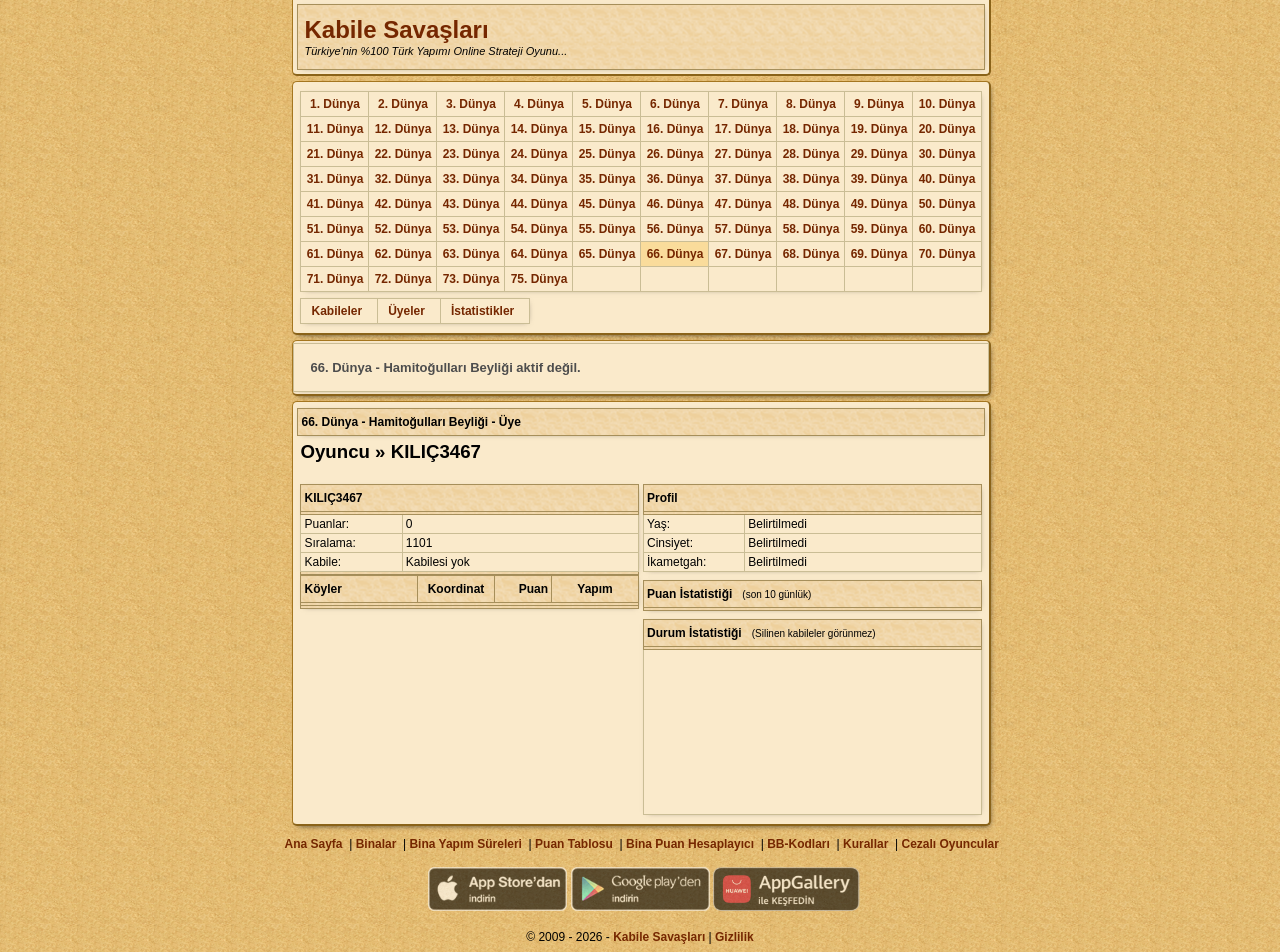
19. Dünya (879, 129)
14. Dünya (539, 129)
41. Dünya (335, 204)
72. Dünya (403, 279)
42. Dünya (403, 204)
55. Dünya (607, 229)
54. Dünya (539, 229)
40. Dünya (947, 179)
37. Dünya (743, 179)
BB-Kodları (798, 844)
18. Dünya (811, 129)
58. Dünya (811, 229)
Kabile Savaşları (396, 29)
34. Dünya (539, 179)
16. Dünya (675, 129)
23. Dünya (471, 154)
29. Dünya (879, 154)
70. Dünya (947, 254)
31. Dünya (335, 179)
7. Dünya (743, 104)
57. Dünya (743, 229)
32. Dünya (403, 179)
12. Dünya (403, 129)
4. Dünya (539, 104)
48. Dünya (811, 204)
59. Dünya (879, 229)
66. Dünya (675, 254)
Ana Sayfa (313, 844)
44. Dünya (539, 204)
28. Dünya (811, 154)
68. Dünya (811, 254)
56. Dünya (675, 229)
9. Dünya (879, 104)
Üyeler (406, 311)
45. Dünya (607, 204)
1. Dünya (335, 104)
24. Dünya (539, 154)
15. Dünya (607, 129)
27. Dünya (743, 154)
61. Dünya (335, 254)
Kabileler (336, 311)
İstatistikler (482, 311)
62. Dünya (403, 254)
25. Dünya (607, 154)
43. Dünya (471, 204)
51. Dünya (335, 229)
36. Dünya (675, 179)
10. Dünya (947, 104)
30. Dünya (947, 154)
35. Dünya (607, 179)
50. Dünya (947, 204)
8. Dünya (811, 104)
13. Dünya (471, 129)
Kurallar (865, 844)
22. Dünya (403, 154)
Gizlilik (734, 937)
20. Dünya (947, 129)
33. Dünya (471, 179)
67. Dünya (743, 254)
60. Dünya (947, 229)
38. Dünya (811, 179)
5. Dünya (607, 104)
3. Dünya (471, 104)
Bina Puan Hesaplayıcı (690, 844)
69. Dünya (879, 254)
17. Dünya (743, 129)
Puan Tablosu (574, 844)
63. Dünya (471, 254)
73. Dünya (471, 279)
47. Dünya (743, 204)
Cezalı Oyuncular (949, 844)
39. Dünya (879, 179)
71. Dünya (335, 279)
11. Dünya (335, 129)
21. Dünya (335, 154)
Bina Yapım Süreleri (465, 844)
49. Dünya (879, 204)
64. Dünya (539, 254)
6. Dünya (675, 104)
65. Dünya (607, 254)
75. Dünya (539, 279)
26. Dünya (675, 154)
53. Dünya (471, 229)
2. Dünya (403, 104)
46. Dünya (675, 204)
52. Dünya (403, 229)
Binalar (376, 844)
